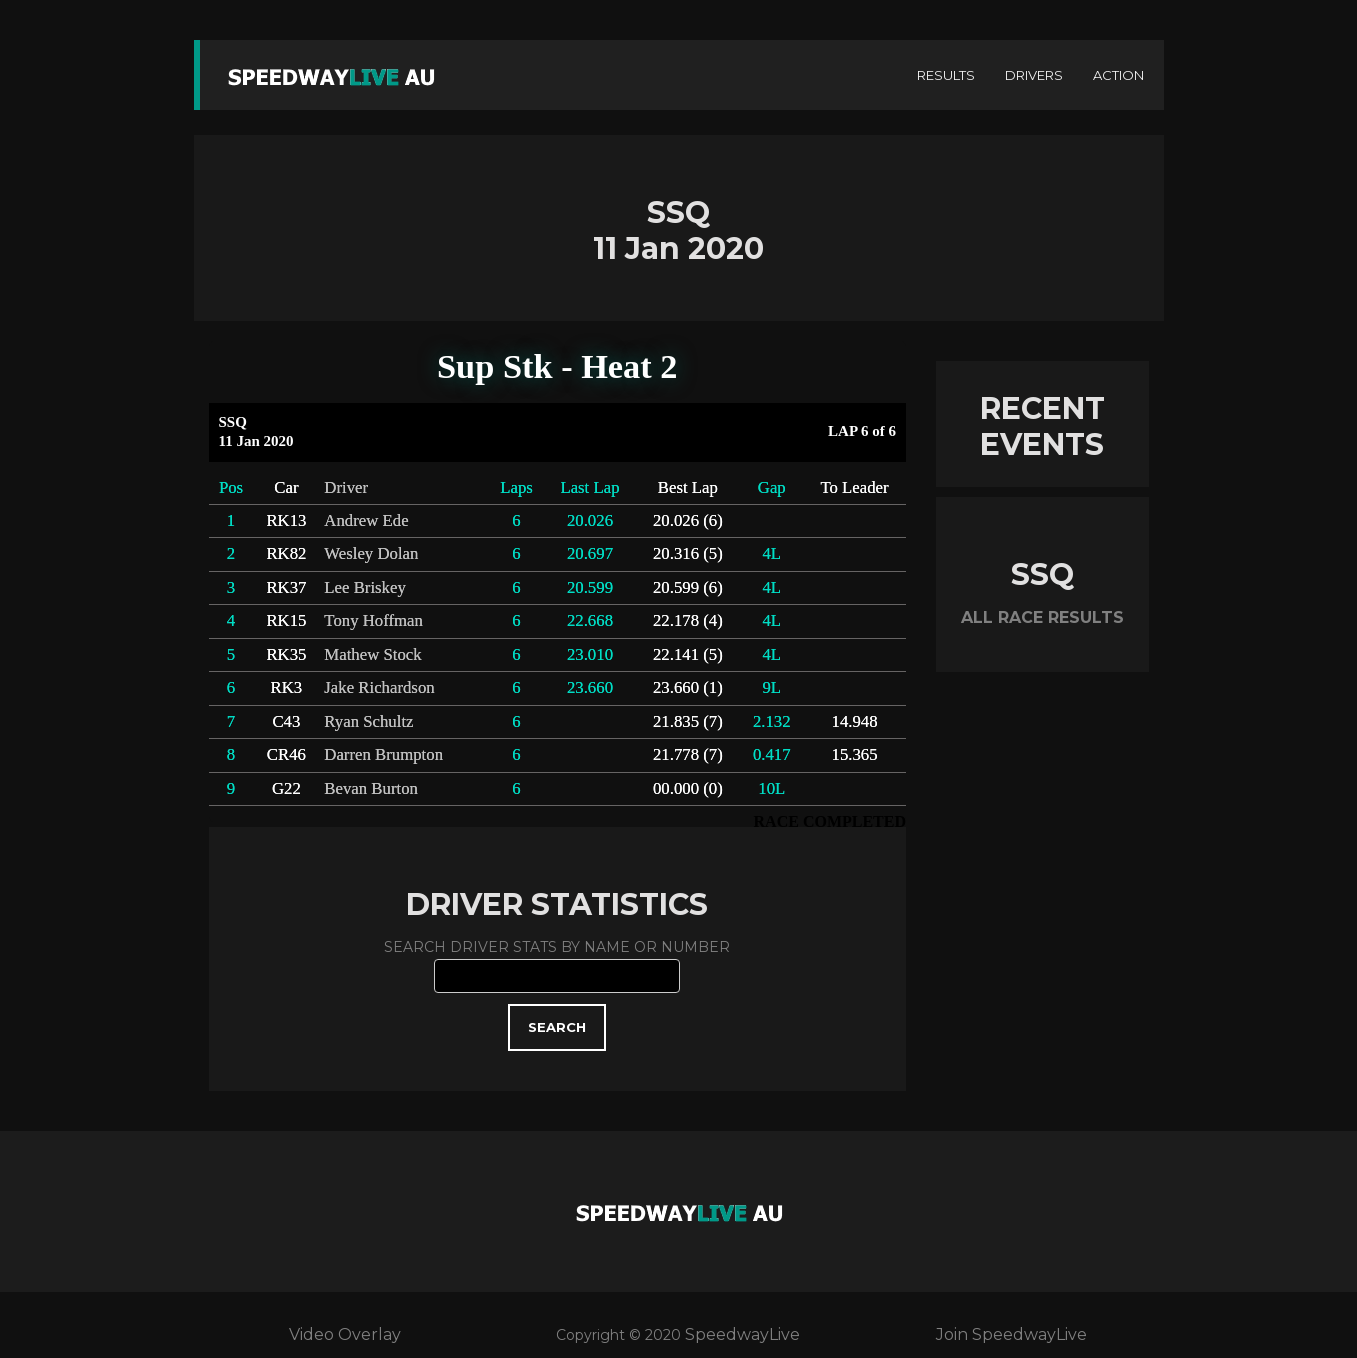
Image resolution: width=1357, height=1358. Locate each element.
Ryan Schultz (368, 721)
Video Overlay (345, 1334)
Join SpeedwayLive (1011, 1334)
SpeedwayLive (742, 1334)
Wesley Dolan (371, 553)
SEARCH (557, 1027)
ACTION (1118, 75)
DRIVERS (1034, 75)
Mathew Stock (372, 654)
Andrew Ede (366, 520)
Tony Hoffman (373, 620)
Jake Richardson (379, 687)
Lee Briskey (364, 587)
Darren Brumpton (383, 754)
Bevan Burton (371, 788)
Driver (346, 487)
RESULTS (946, 75)
